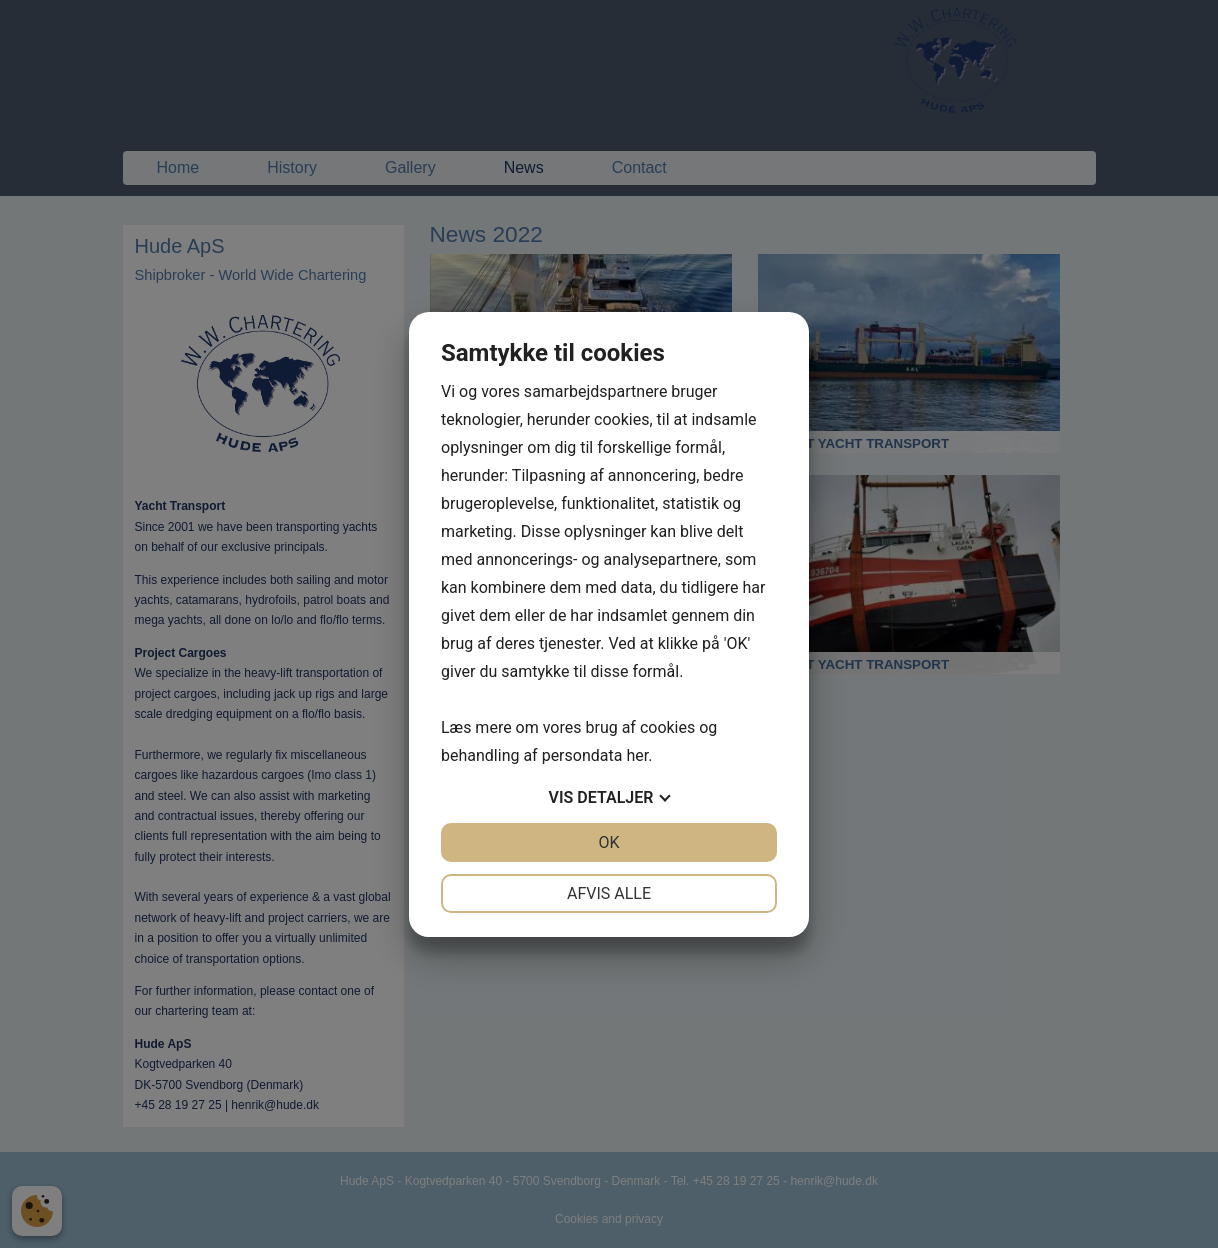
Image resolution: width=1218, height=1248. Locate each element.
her (637, 755)
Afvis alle (609, 893)
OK (608, 842)
